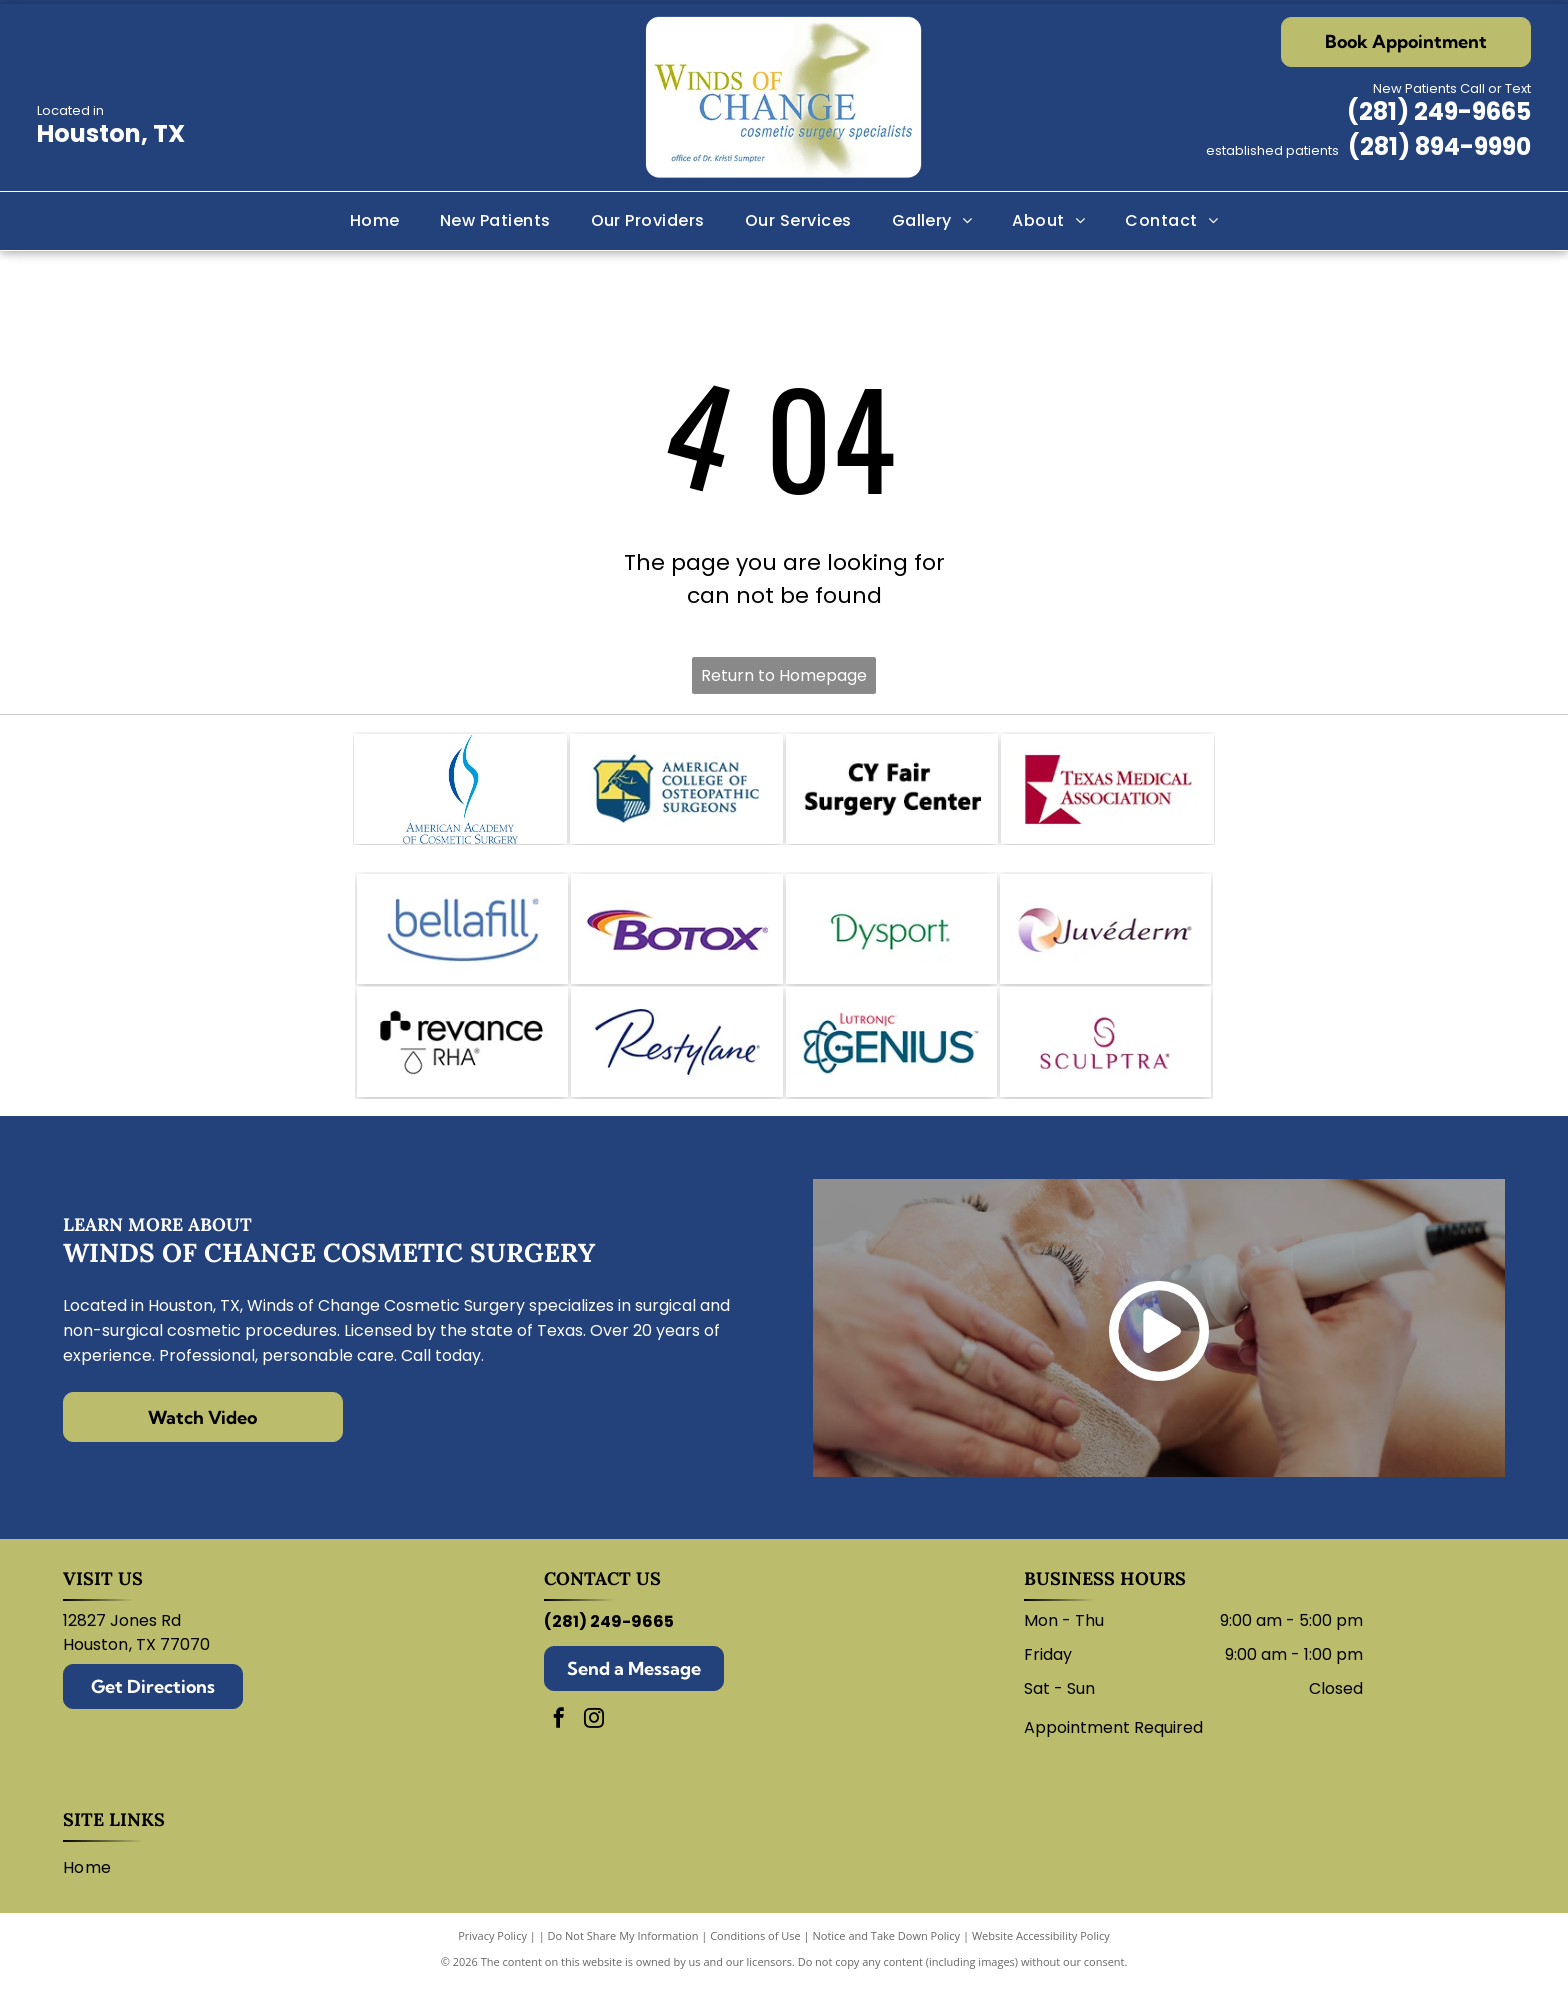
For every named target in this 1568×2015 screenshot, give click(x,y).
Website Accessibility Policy (1041, 1964)
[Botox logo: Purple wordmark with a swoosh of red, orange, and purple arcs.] (676, 944)
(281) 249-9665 (1439, 111)
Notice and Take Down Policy (887, 1964)
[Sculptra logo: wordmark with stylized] (1105, 1067)
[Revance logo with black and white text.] (462, 1067)
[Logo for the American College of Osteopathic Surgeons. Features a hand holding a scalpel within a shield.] (676, 794)
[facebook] (559, 1750)
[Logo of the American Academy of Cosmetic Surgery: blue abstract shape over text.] (460, 794)
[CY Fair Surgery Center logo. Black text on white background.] (892, 794)
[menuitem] (375, 221)
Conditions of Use (755, 1964)
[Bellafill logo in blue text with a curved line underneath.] (462, 944)
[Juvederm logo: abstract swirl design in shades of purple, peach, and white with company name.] (1105, 944)
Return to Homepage (784, 675)
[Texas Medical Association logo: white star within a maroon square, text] (1107, 794)
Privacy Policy (492, 1964)
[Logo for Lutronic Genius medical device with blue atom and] (891, 1067)
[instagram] (594, 1750)
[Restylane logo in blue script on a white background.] (676, 1067)
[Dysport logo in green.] (891, 944)
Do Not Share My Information (623, 1964)
